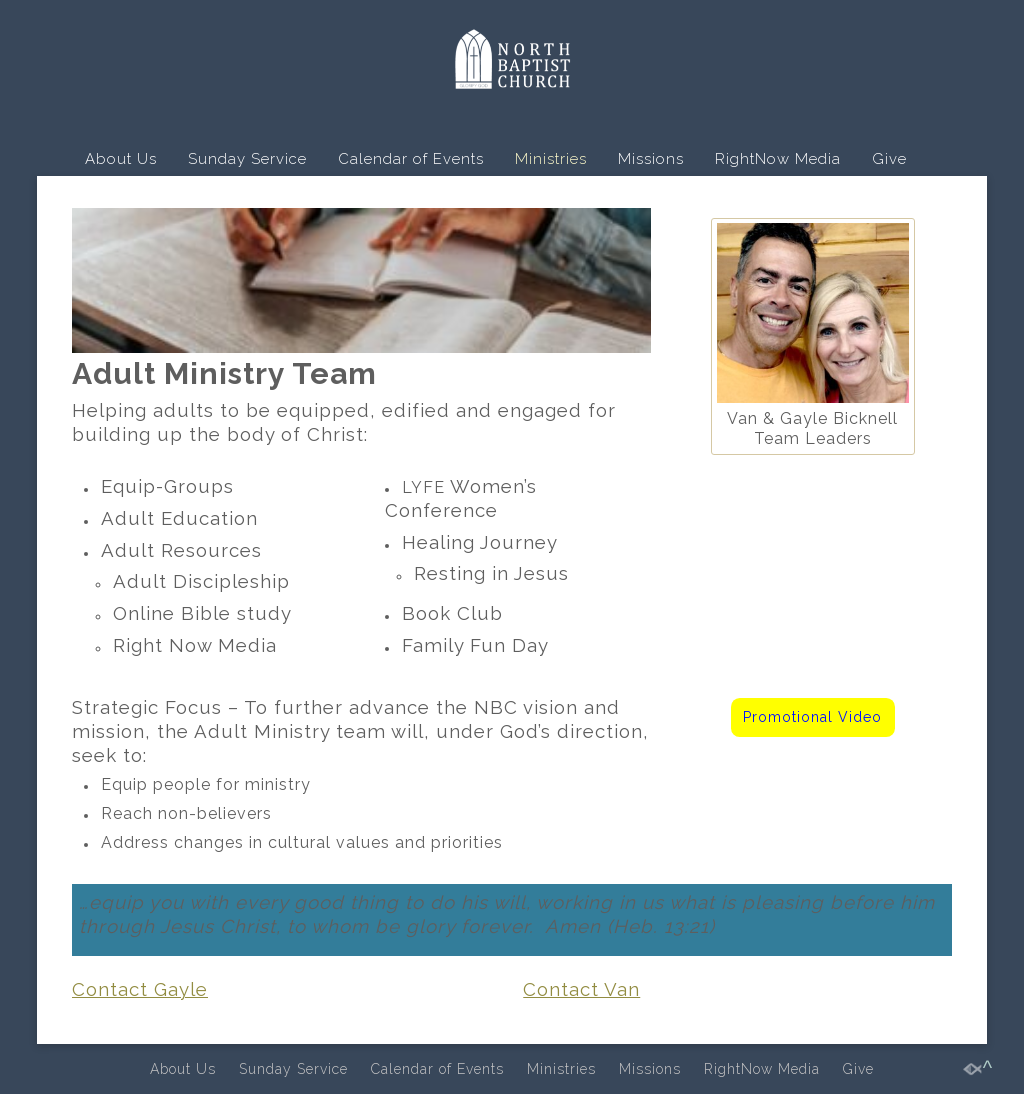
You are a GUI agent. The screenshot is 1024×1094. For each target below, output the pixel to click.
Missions (651, 159)
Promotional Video (812, 717)
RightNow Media (778, 159)
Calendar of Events (411, 159)
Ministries (551, 159)
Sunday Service (247, 159)
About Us (121, 159)
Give (889, 159)
